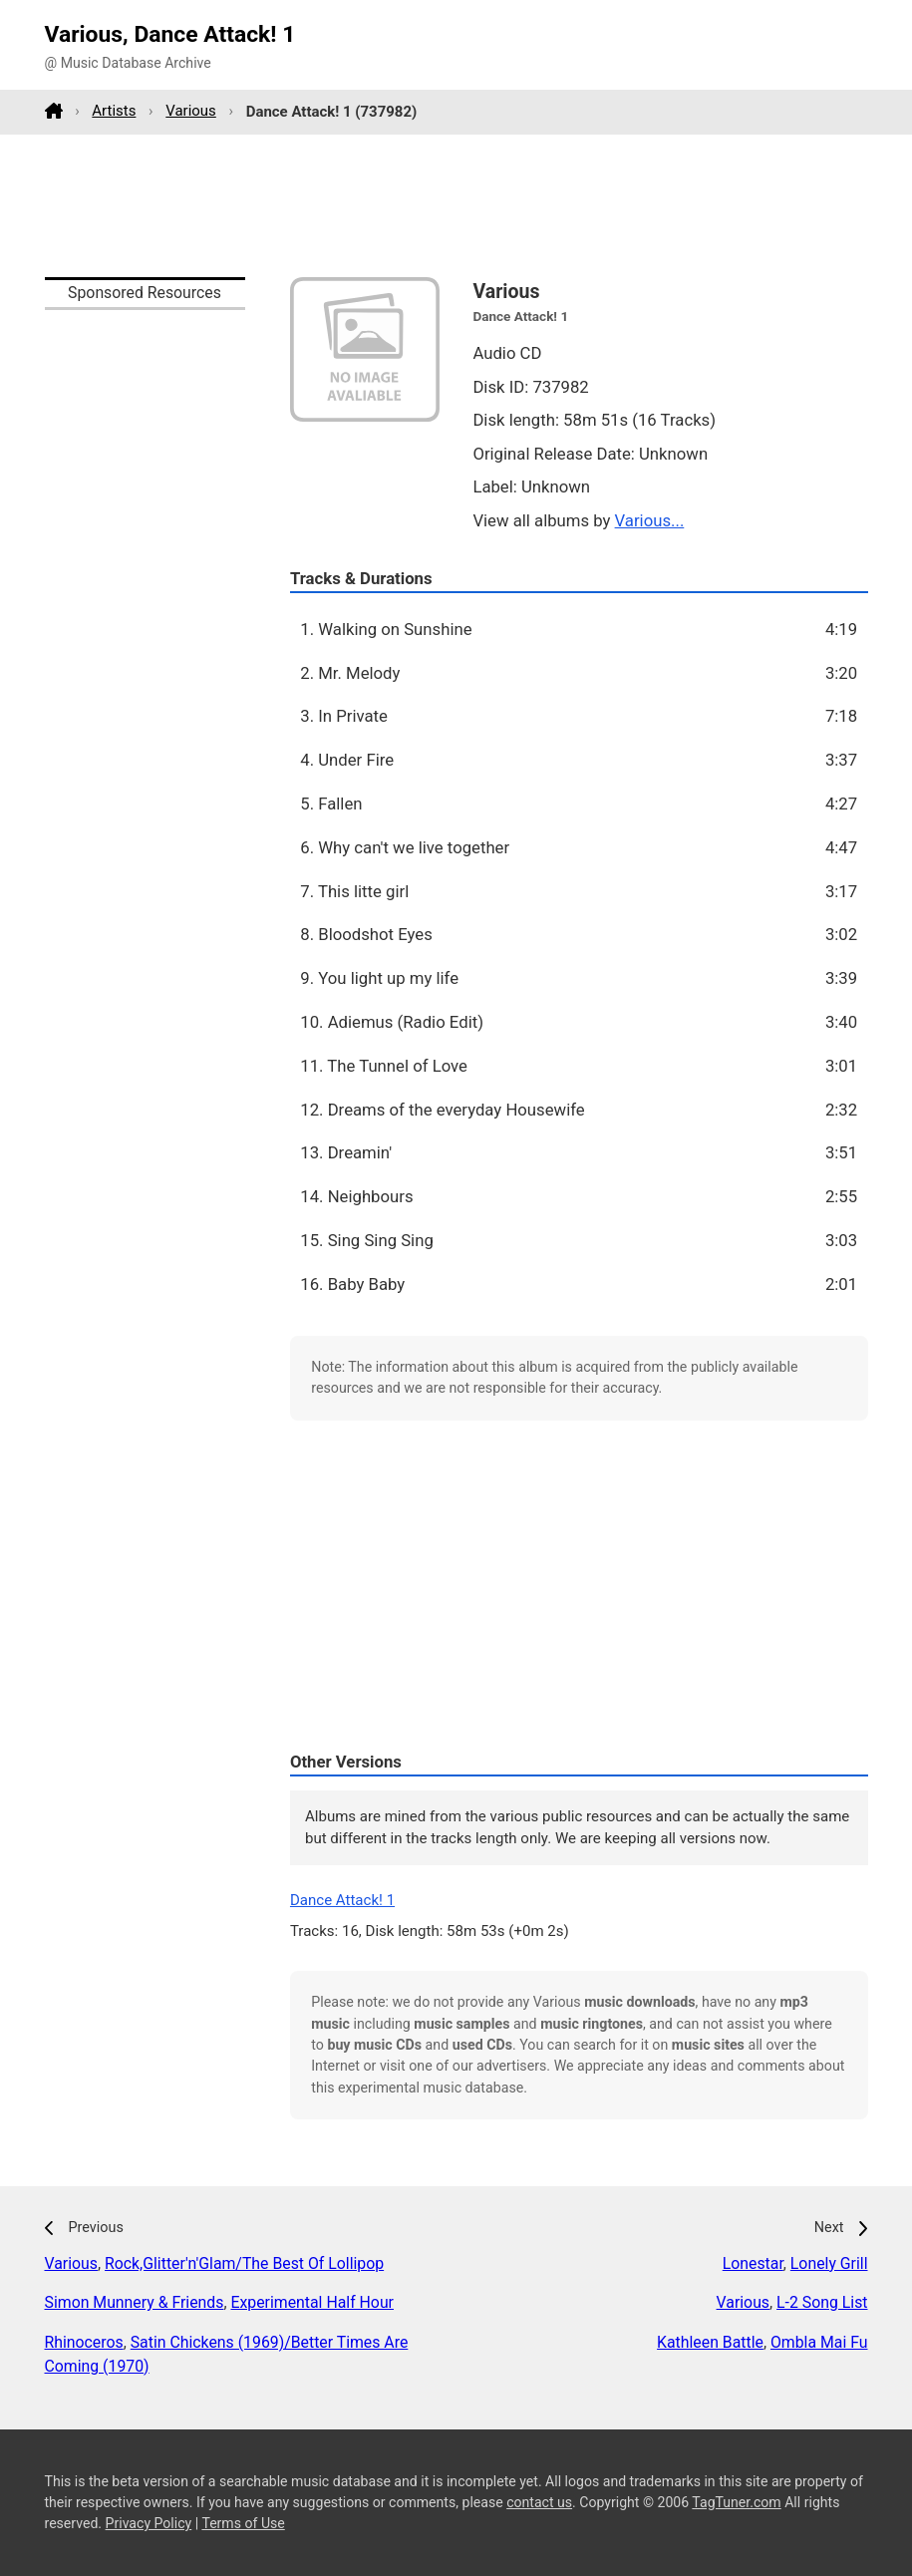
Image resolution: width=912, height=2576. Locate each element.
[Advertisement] (456, 205)
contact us (539, 2502)
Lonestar (753, 2263)
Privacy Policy (149, 2523)
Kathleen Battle (710, 2342)
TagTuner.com (736, 2502)
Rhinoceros (84, 2342)
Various (190, 111)
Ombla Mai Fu (819, 2342)
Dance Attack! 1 (342, 1900)
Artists (114, 111)
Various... (650, 520)
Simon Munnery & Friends (134, 2302)
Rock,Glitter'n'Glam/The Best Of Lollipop (244, 2263)
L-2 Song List (821, 2302)
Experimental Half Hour (312, 2302)
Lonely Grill (829, 2263)
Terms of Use (242, 2523)
